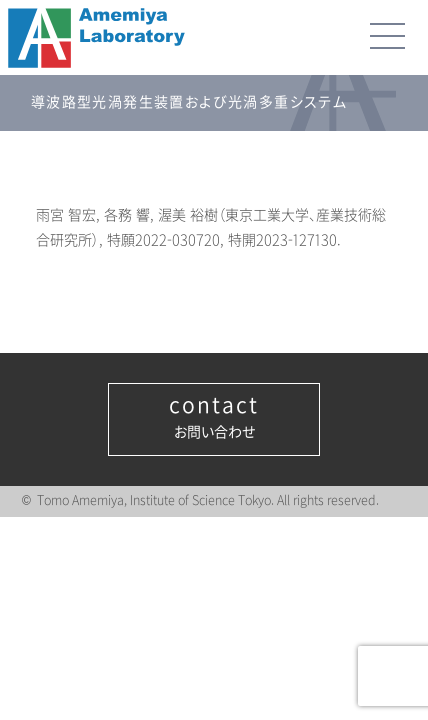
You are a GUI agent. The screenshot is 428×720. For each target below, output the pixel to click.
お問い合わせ (214, 417)
